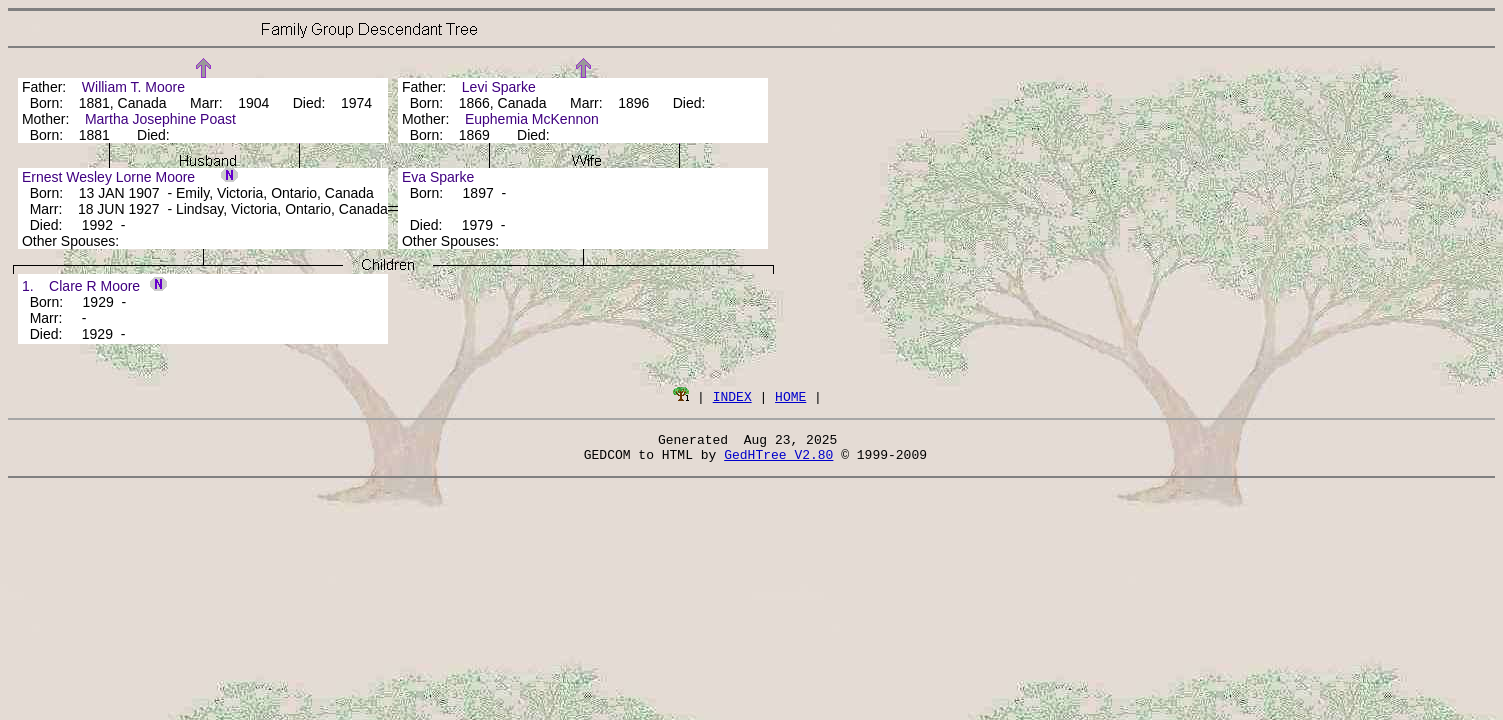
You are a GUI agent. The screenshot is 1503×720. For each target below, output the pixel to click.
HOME (790, 396)
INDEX (732, 396)
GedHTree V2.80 (778, 460)
